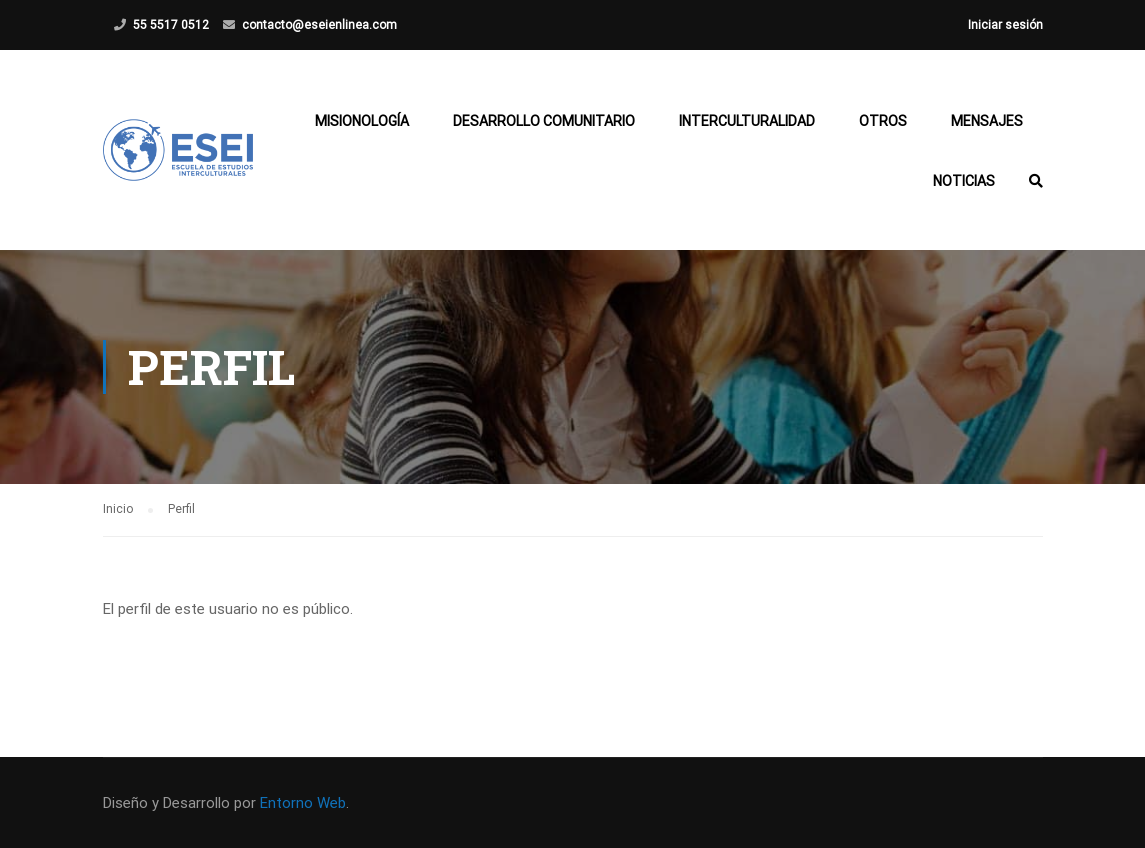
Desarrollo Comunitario (544, 121)
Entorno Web (303, 803)
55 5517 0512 (171, 25)
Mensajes (987, 121)
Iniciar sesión (1005, 25)
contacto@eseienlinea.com (319, 25)
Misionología (362, 121)
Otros (883, 121)
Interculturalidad (747, 121)
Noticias (964, 181)
